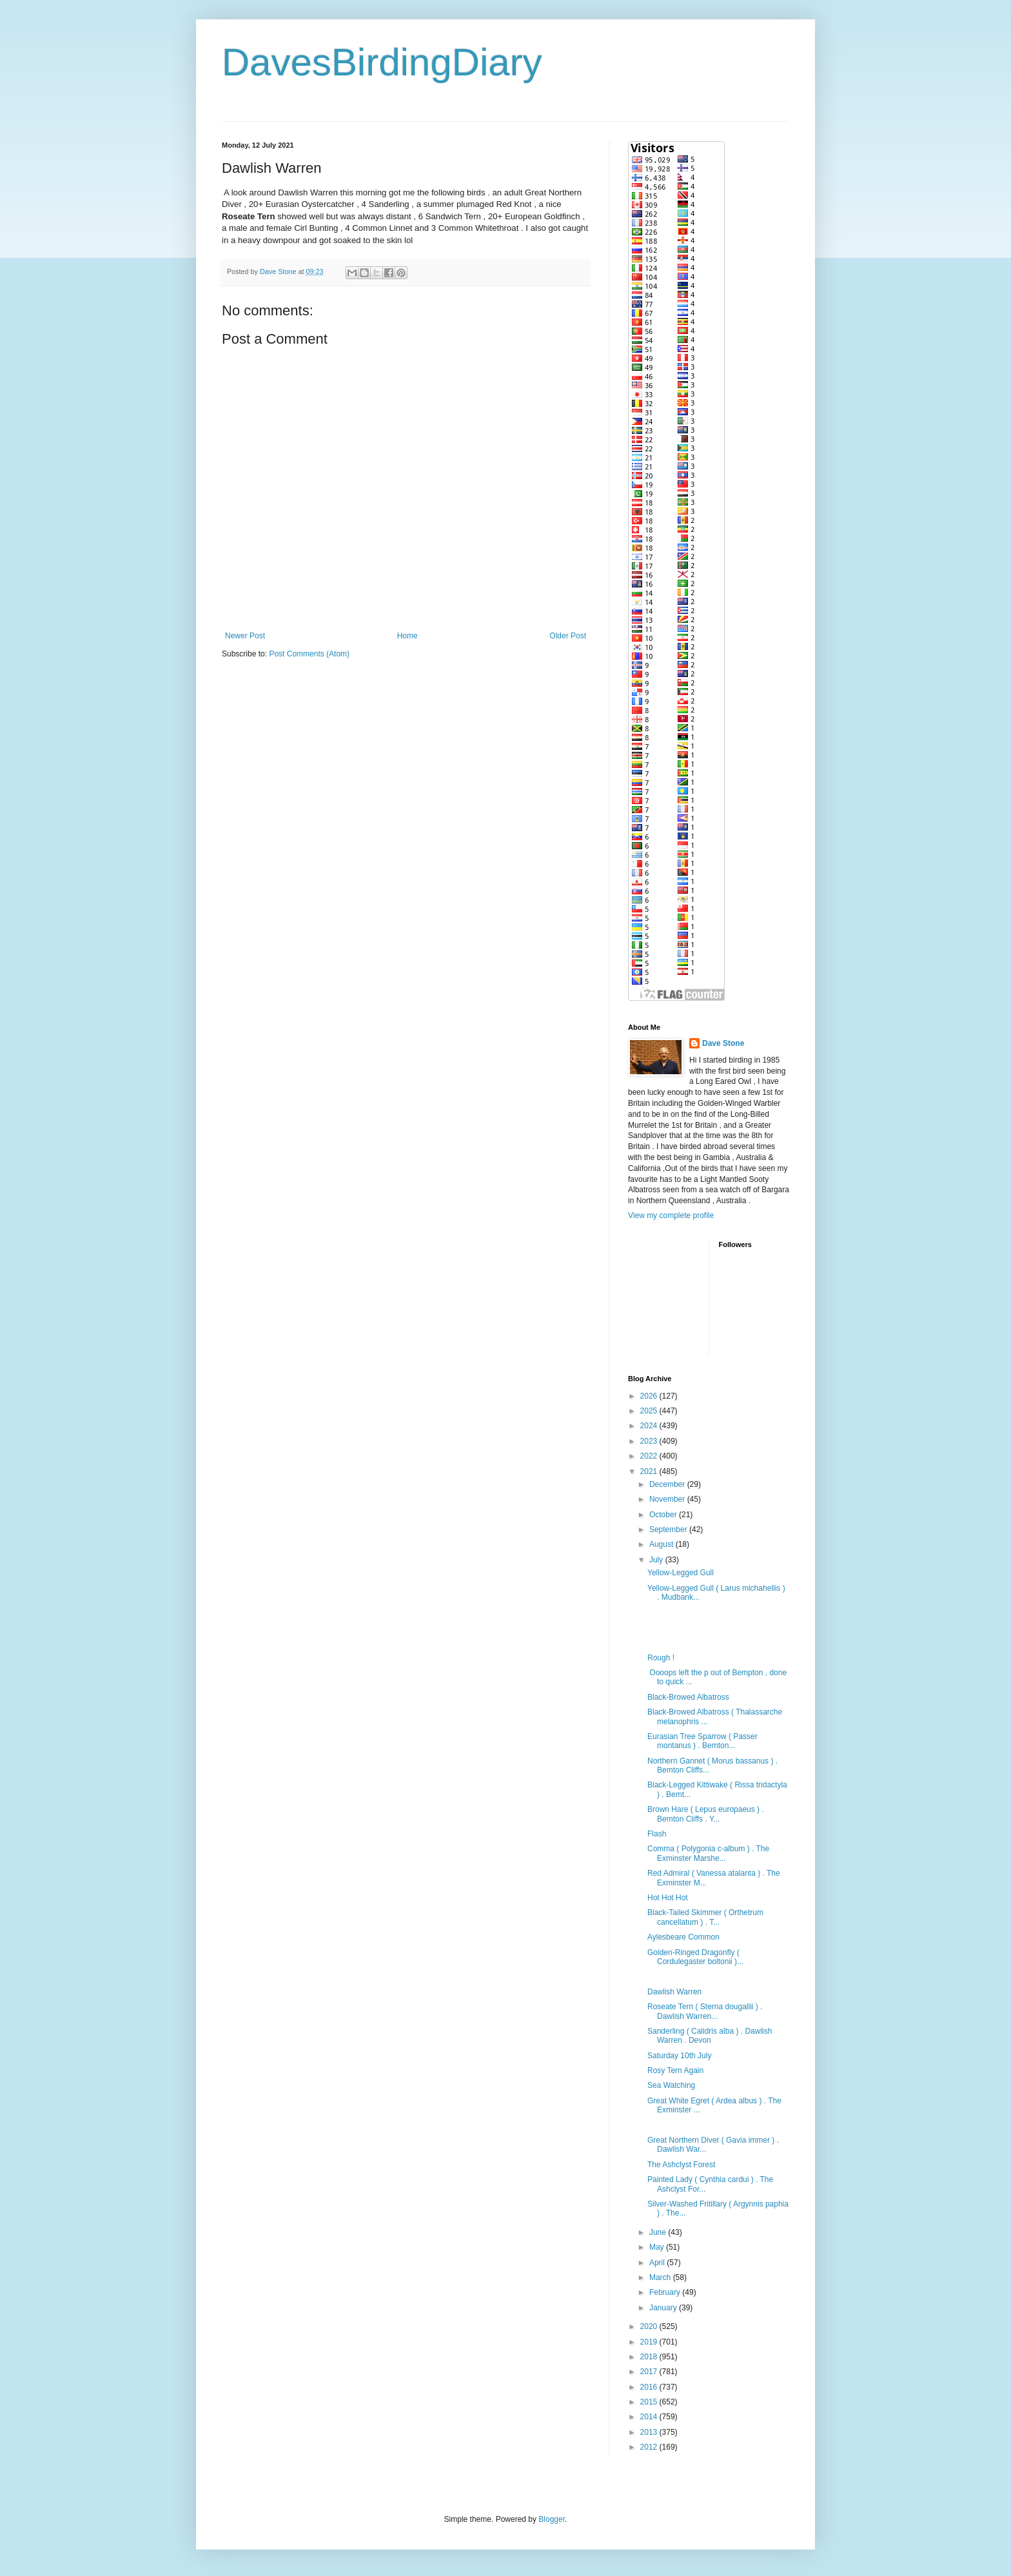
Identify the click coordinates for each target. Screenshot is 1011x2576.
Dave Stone (723, 1043)
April (658, 2262)
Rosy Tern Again (675, 2070)
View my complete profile (671, 1215)
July (657, 1559)
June (658, 2232)
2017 (650, 2371)
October (664, 1514)
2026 (650, 1396)
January (664, 2307)
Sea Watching (671, 2085)
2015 (650, 2401)
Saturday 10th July (679, 2055)
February (665, 2292)
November (668, 1499)
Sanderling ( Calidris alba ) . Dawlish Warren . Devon (709, 2036)
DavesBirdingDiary (382, 62)
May (657, 2247)
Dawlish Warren (674, 1991)
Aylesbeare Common (683, 1937)
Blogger (551, 2519)
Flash (656, 1833)
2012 (650, 2447)
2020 (650, 2326)
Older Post (567, 635)
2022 (650, 1455)
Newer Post (245, 635)
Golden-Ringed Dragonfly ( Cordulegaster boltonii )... (695, 1957)
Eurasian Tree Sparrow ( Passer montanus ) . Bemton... (702, 1741)
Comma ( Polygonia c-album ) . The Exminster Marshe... (708, 1853)
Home (407, 635)
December (668, 1484)
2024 (650, 1425)
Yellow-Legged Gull (680, 1572)
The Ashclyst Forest (681, 2164)
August (662, 1544)
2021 (650, 1471)
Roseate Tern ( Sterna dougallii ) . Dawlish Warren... (705, 2011)
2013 (650, 2432)
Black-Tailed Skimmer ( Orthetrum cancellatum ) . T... (705, 1917)
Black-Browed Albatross (688, 1697)
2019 (650, 2341)
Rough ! (660, 1657)
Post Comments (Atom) (309, 653)
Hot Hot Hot (667, 1897)
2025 (650, 1410)
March (661, 2277)
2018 (650, 2356)
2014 (650, 2416)
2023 (650, 1441)
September (669, 1529)
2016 (650, 2387)
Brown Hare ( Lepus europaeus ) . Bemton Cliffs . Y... (705, 1814)
